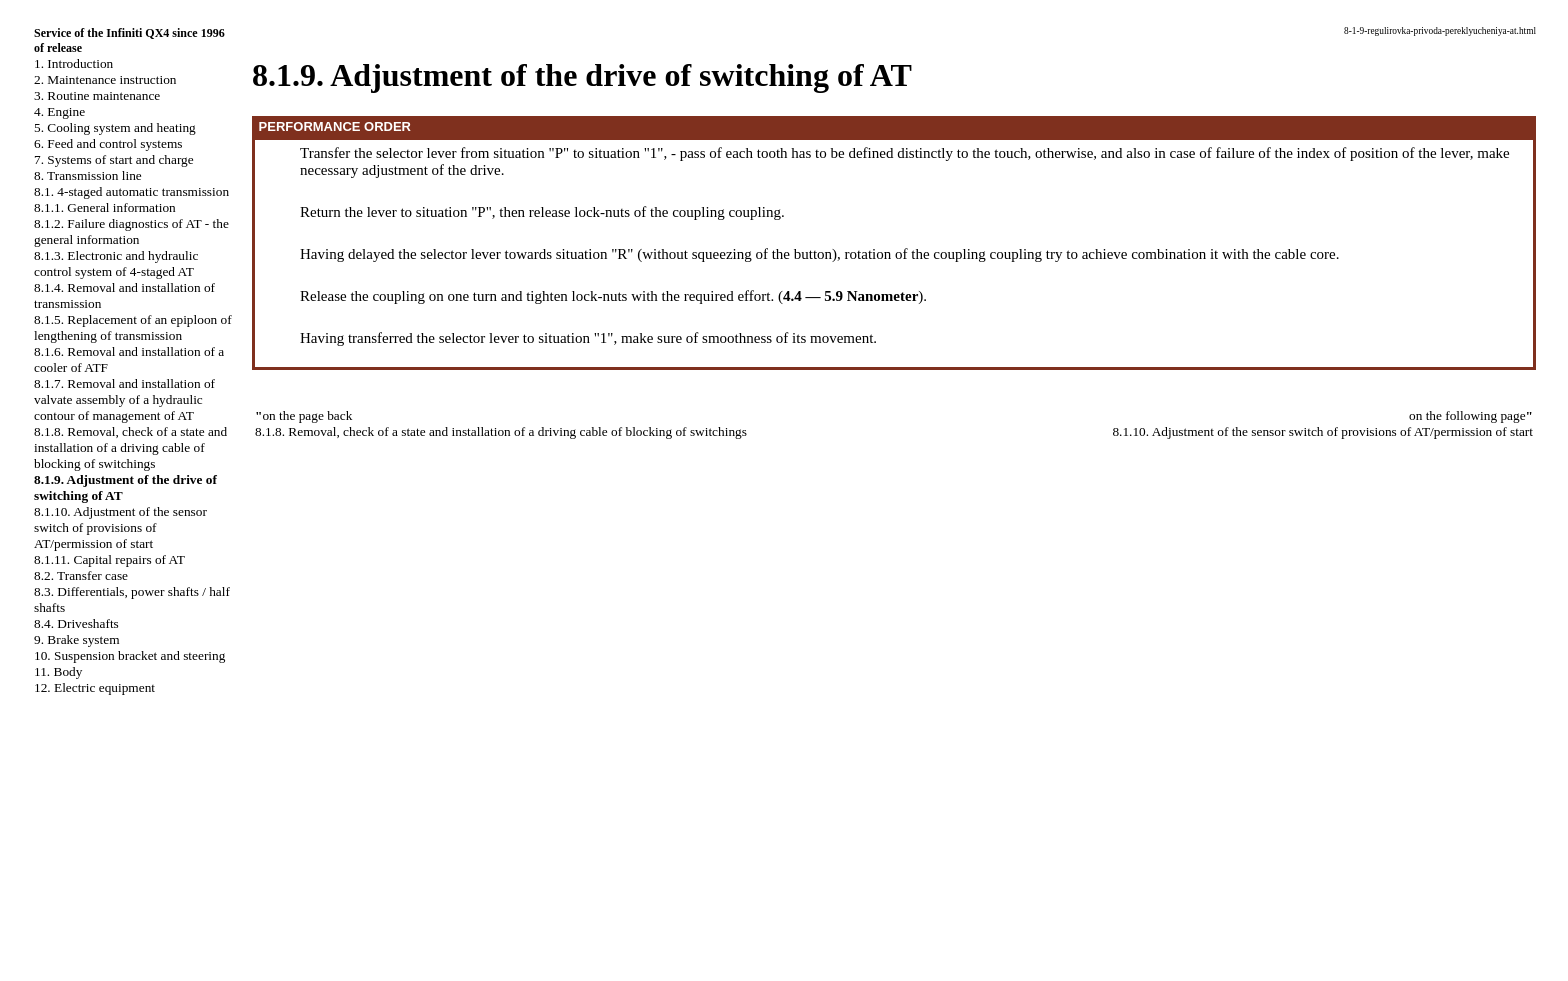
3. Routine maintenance (97, 95)
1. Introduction (73, 63)
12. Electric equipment (94, 687)
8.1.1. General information (105, 207)
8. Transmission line (88, 175)
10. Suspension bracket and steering (129, 655)
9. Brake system (77, 639)
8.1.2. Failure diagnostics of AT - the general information (131, 231)
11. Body (58, 671)
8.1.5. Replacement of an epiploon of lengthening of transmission (133, 327)
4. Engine (59, 111)
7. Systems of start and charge (114, 159)
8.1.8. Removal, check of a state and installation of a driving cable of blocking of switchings (130, 447)
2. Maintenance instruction (105, 79)
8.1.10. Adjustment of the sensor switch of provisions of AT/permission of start (120, 527)
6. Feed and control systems (108, 143)
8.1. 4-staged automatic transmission (131, 191)
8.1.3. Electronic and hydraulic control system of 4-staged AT (116, 263)
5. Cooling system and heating (115, 127)
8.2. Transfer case (81, 575)
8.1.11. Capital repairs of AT (109, 559)
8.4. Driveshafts (76, 623)
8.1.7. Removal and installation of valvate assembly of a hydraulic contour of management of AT (124, 399)
